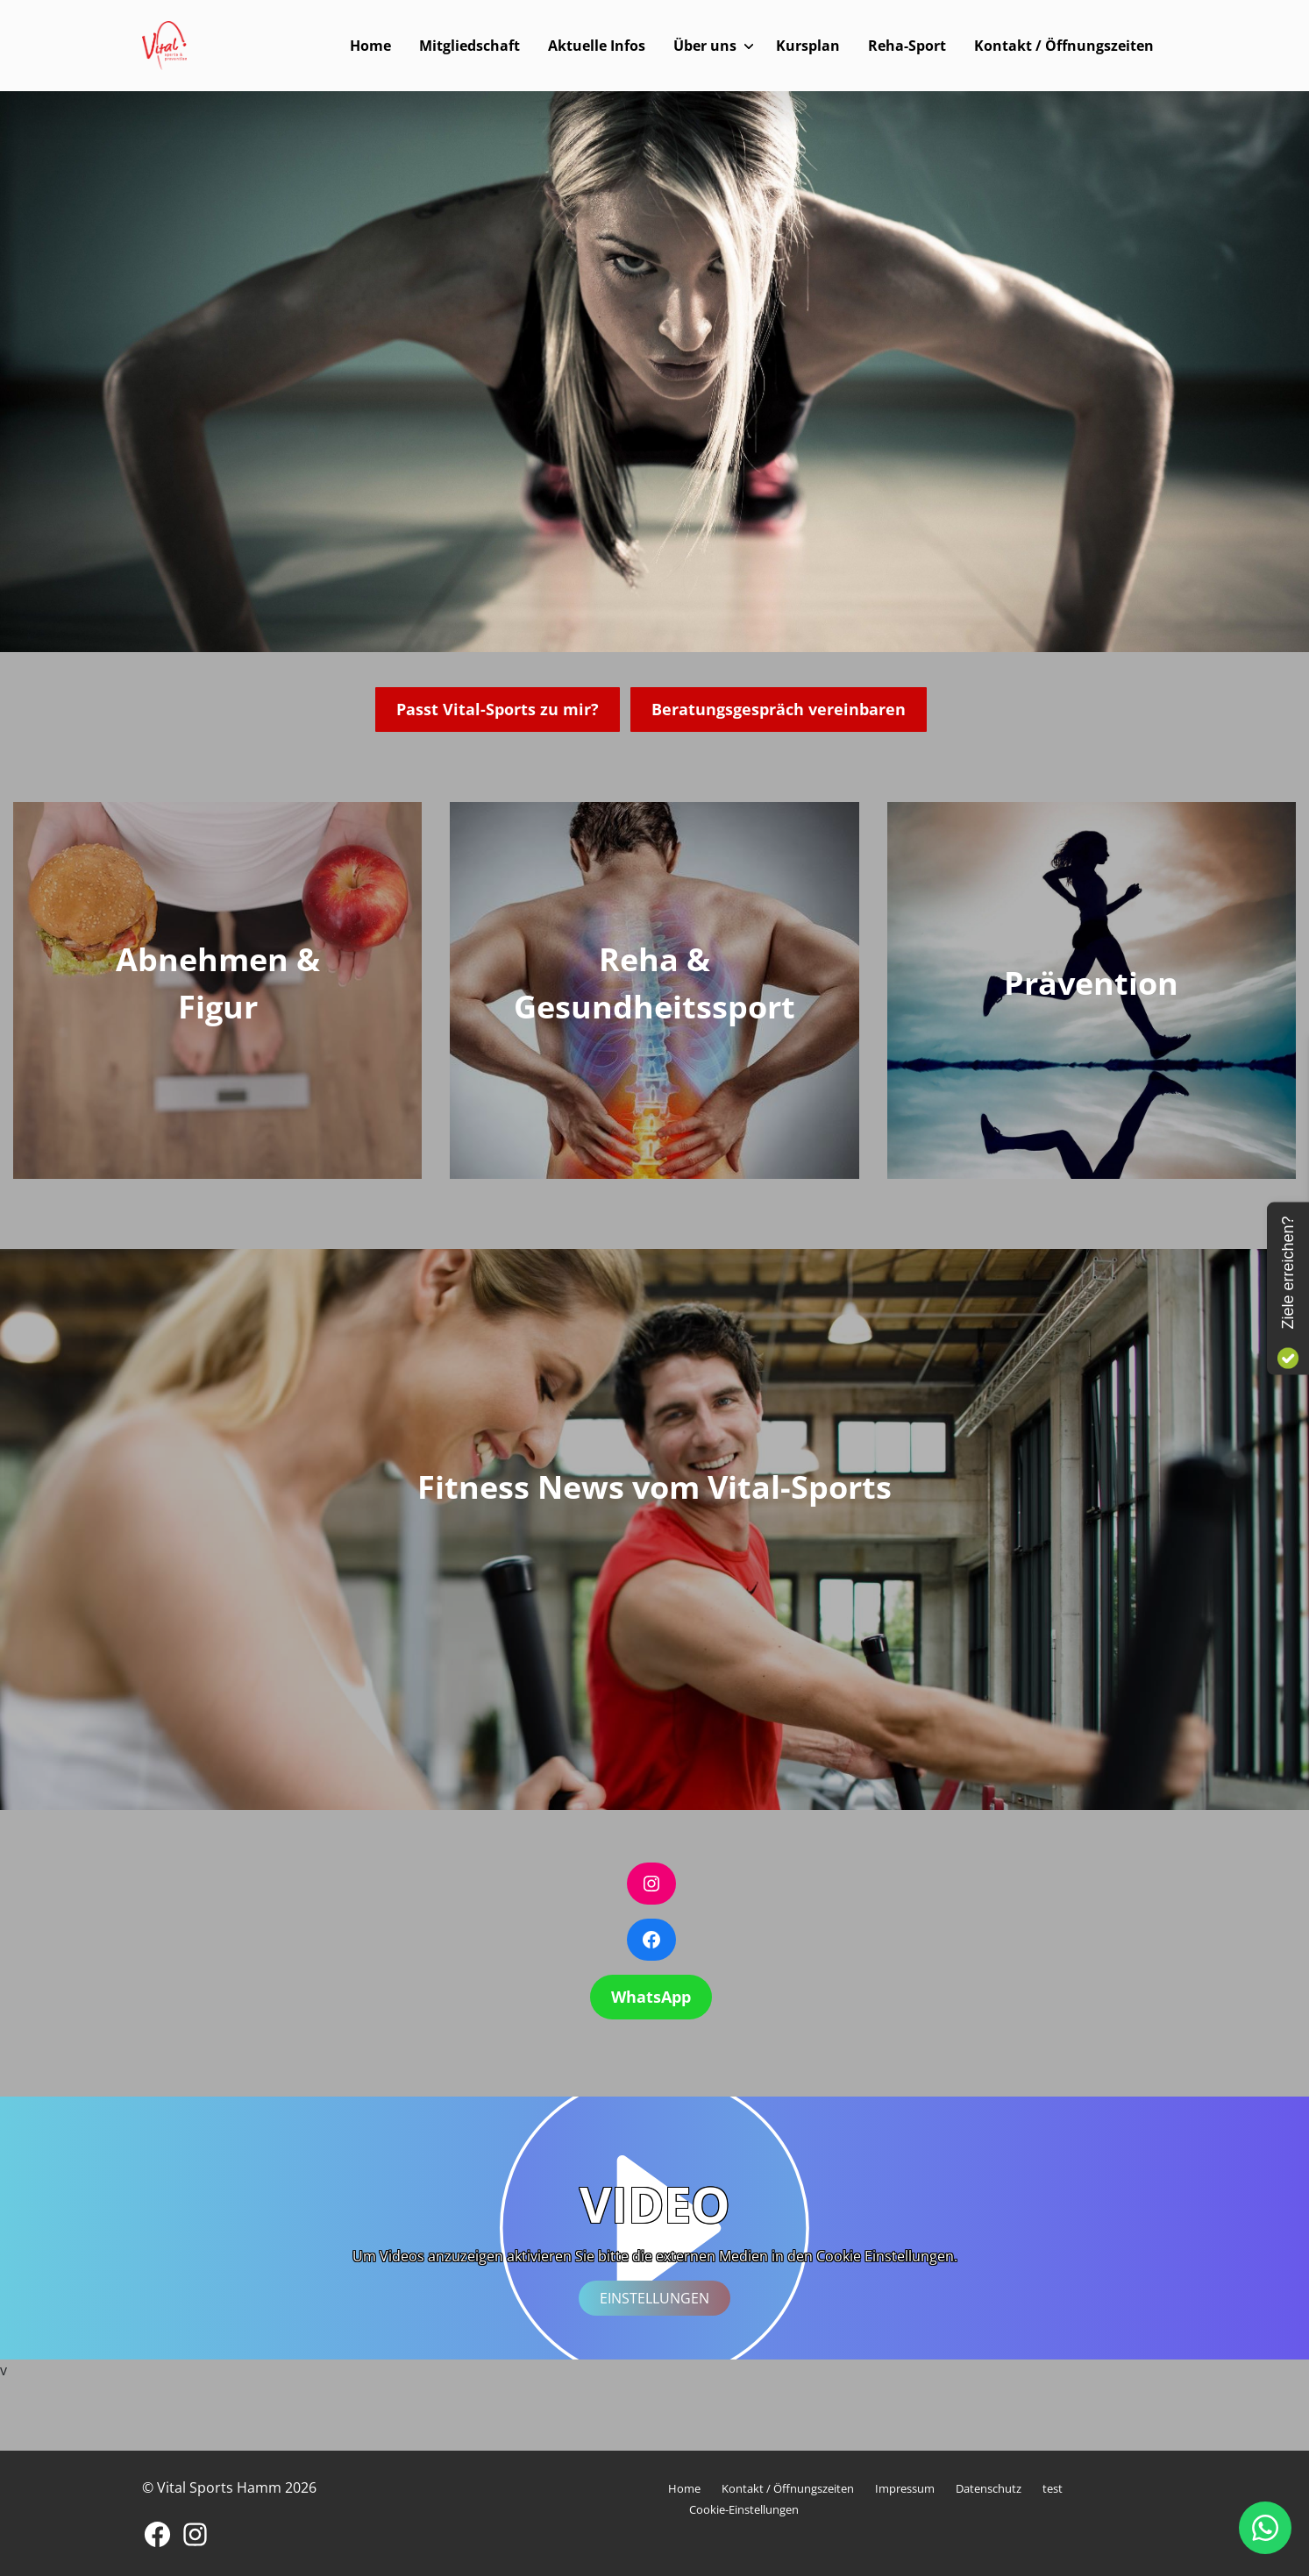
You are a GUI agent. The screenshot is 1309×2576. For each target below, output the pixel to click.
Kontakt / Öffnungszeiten (1064, 45)
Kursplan (808, 45)
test (1052, 2488)
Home (370, 45)
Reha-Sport (907, 45)
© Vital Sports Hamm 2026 (229, 2487)
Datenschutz (988, 2488)
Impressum (905, 2488)
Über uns (704, 45)
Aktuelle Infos (596, 45)
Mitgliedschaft (469, 45)
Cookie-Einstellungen (744, 2509)
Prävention (1091, 983)
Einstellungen (654, 2298)
